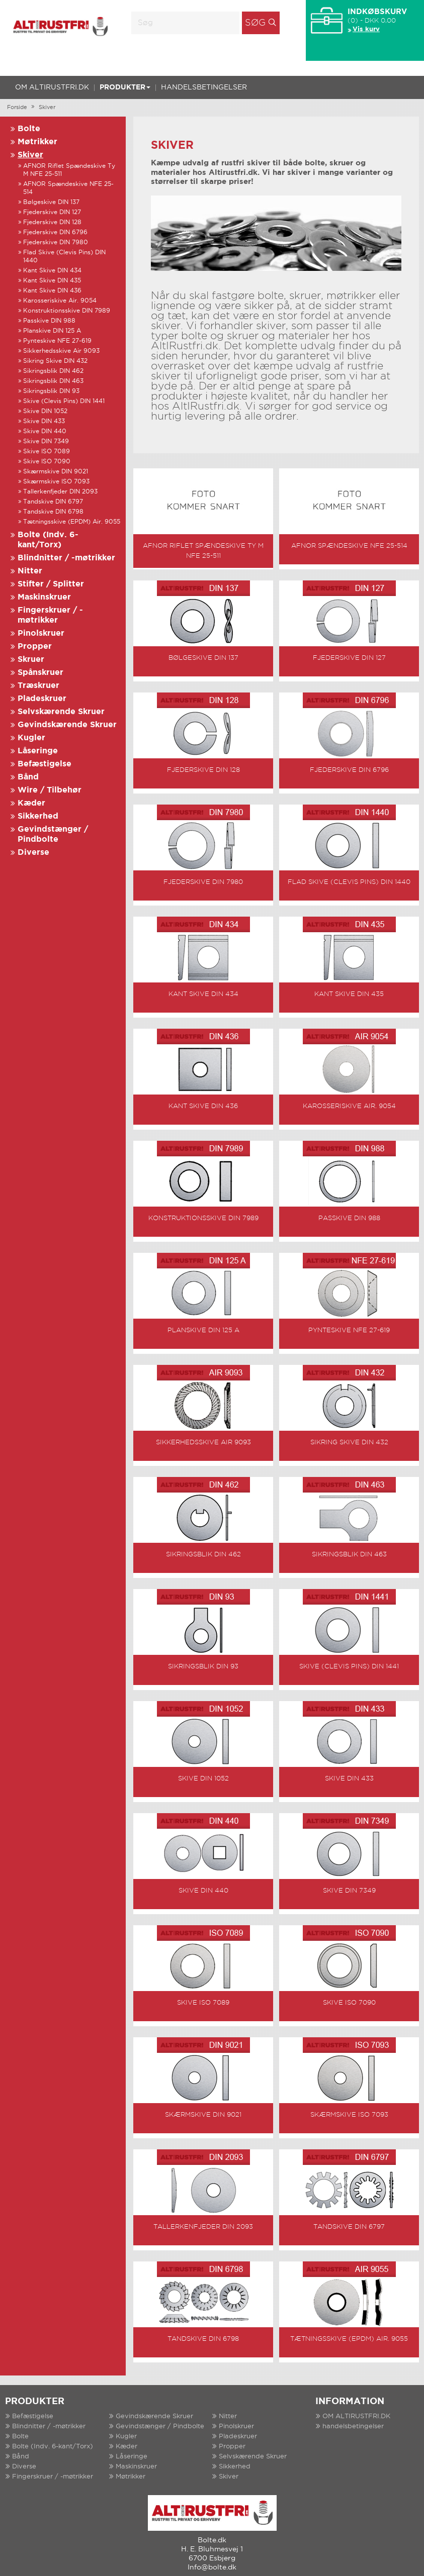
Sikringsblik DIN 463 (53, 381)
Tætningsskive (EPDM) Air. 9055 (71, 522)
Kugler (31, 738)
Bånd (28, 777)
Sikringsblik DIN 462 (53, 371)
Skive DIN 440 (44, 431)
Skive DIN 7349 (46, 441)
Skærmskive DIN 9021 (55, 471)
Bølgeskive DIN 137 (51, 202)
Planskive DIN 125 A (52, 331)
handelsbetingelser (204, 87)
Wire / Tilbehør (49, 790)
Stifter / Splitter (51, 584)
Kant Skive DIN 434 (52, 270)
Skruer (31, 659)
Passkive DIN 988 (49, 321)
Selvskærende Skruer (61, 712)
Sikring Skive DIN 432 (55, 361)
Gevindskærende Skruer (67, 725)
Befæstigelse (44, 764)
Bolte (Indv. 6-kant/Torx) (52, 2429)
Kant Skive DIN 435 (52, 280)
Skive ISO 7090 (46, 461)
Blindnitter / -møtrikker (66, 558)
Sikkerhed (38, 816)
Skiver (47, 107)
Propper (35, 646)
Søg (255, 23)
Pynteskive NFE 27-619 (57, 341)
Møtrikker (37, 142)
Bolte (29, 129)
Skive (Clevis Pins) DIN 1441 (64, 401)
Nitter (30, 571)
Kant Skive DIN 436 (52, 290)
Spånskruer (40, 672)
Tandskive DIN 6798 (53, 512)
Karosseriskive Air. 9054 (60, 301)
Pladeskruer (42, 699)
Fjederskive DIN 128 (52, 222)
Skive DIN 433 (44, 421)
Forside (17, 107)
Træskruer (38, 685)
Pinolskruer (41, 633)
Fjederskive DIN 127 (52, 212)
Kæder (31, 803)
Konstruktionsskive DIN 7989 (66, 311)
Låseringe (38, 751)
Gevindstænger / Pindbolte (160, 2409)
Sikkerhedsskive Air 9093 (61, 351)
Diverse (33, 852)
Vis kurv (366, 29)
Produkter (125, 87)
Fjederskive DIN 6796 (55, 232)
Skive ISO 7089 (46, 451)
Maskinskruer (44, 597)
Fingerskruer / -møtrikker (52, 2459)
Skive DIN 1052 (45, 411)
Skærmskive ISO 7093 (56, 481)
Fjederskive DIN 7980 (55, 242)
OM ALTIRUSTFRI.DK (52, 87)
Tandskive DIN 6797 (53, 502)
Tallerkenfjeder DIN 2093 (60, 491)
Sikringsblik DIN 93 (51, 391)
